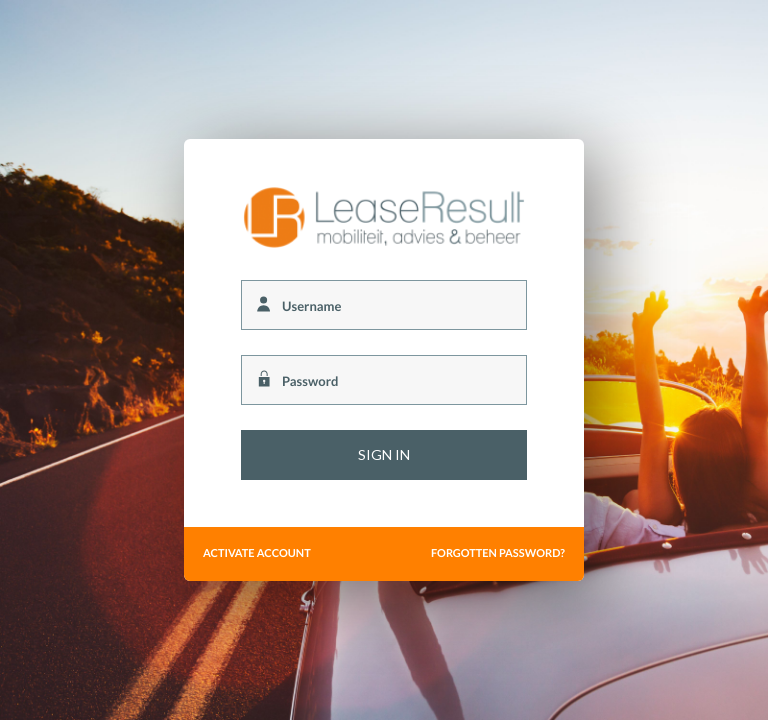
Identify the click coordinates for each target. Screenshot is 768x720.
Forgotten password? (498, 553)
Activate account (257, 553)
